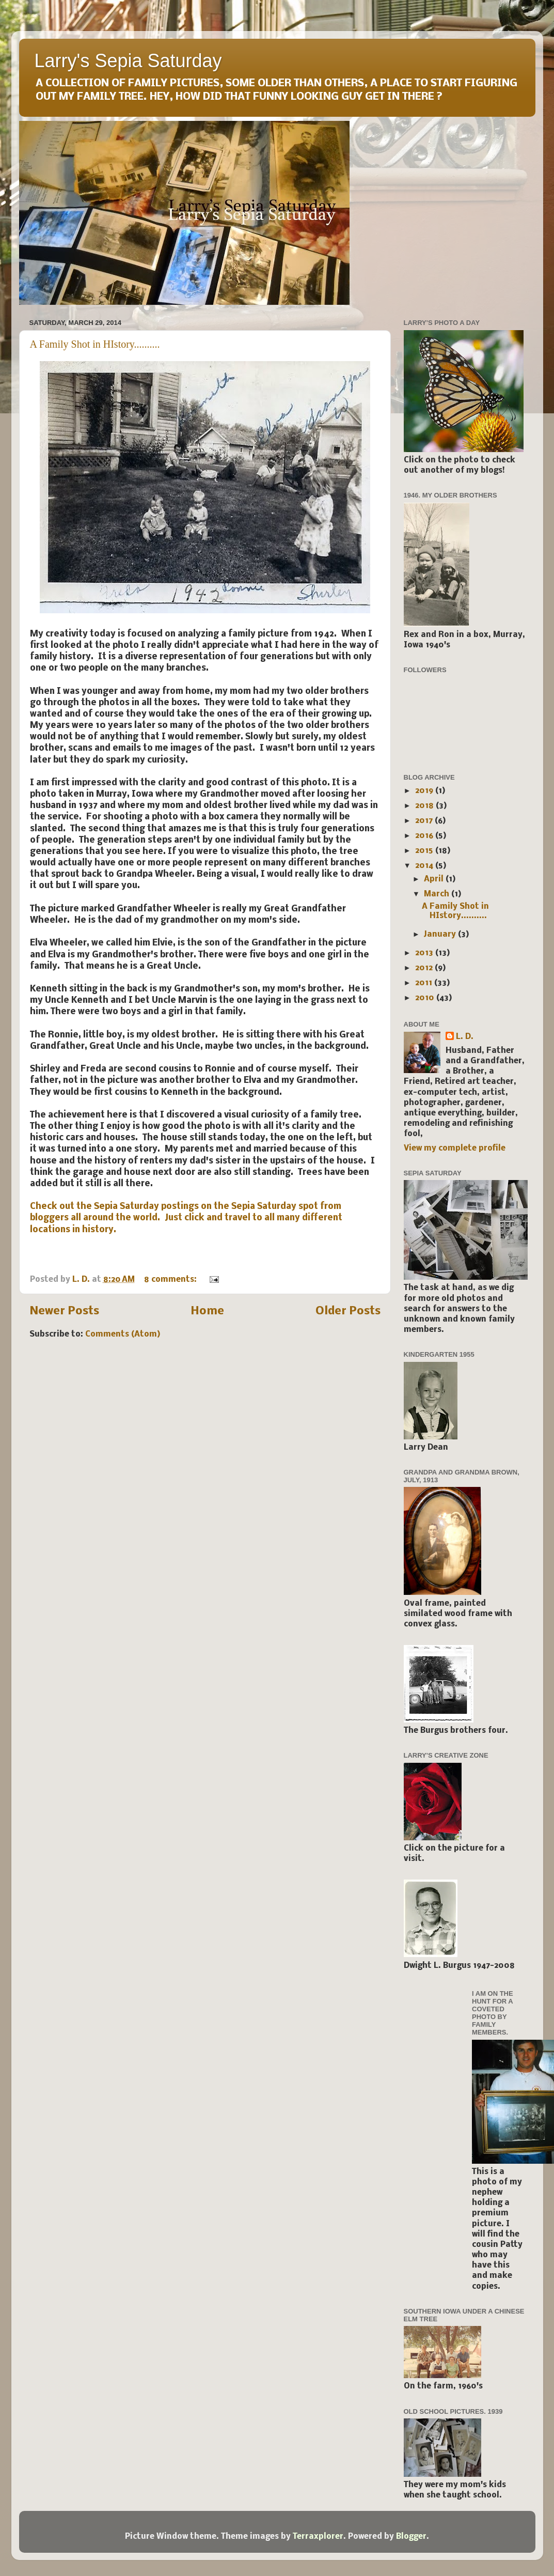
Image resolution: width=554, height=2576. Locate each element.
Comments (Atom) (123, 1334)
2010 (425, 998)
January (441, 934)
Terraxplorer (318, 2537)
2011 (424, 983)
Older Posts (348, 1311)
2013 (425, 953)
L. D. (464, 1037)
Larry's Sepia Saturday (128, 60)
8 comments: (171, 1280)
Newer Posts (64, 1311)
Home (207, 1311)
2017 (425, 821)
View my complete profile (454, 1148)
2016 (425, 836)
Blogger (411, 2537)
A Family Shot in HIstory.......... (95, 344)
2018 (425, 806)
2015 (425, 851)
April (435, 879)
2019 (425, 791)
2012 (425, 968)
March (437, 894)
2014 (425, 866)
